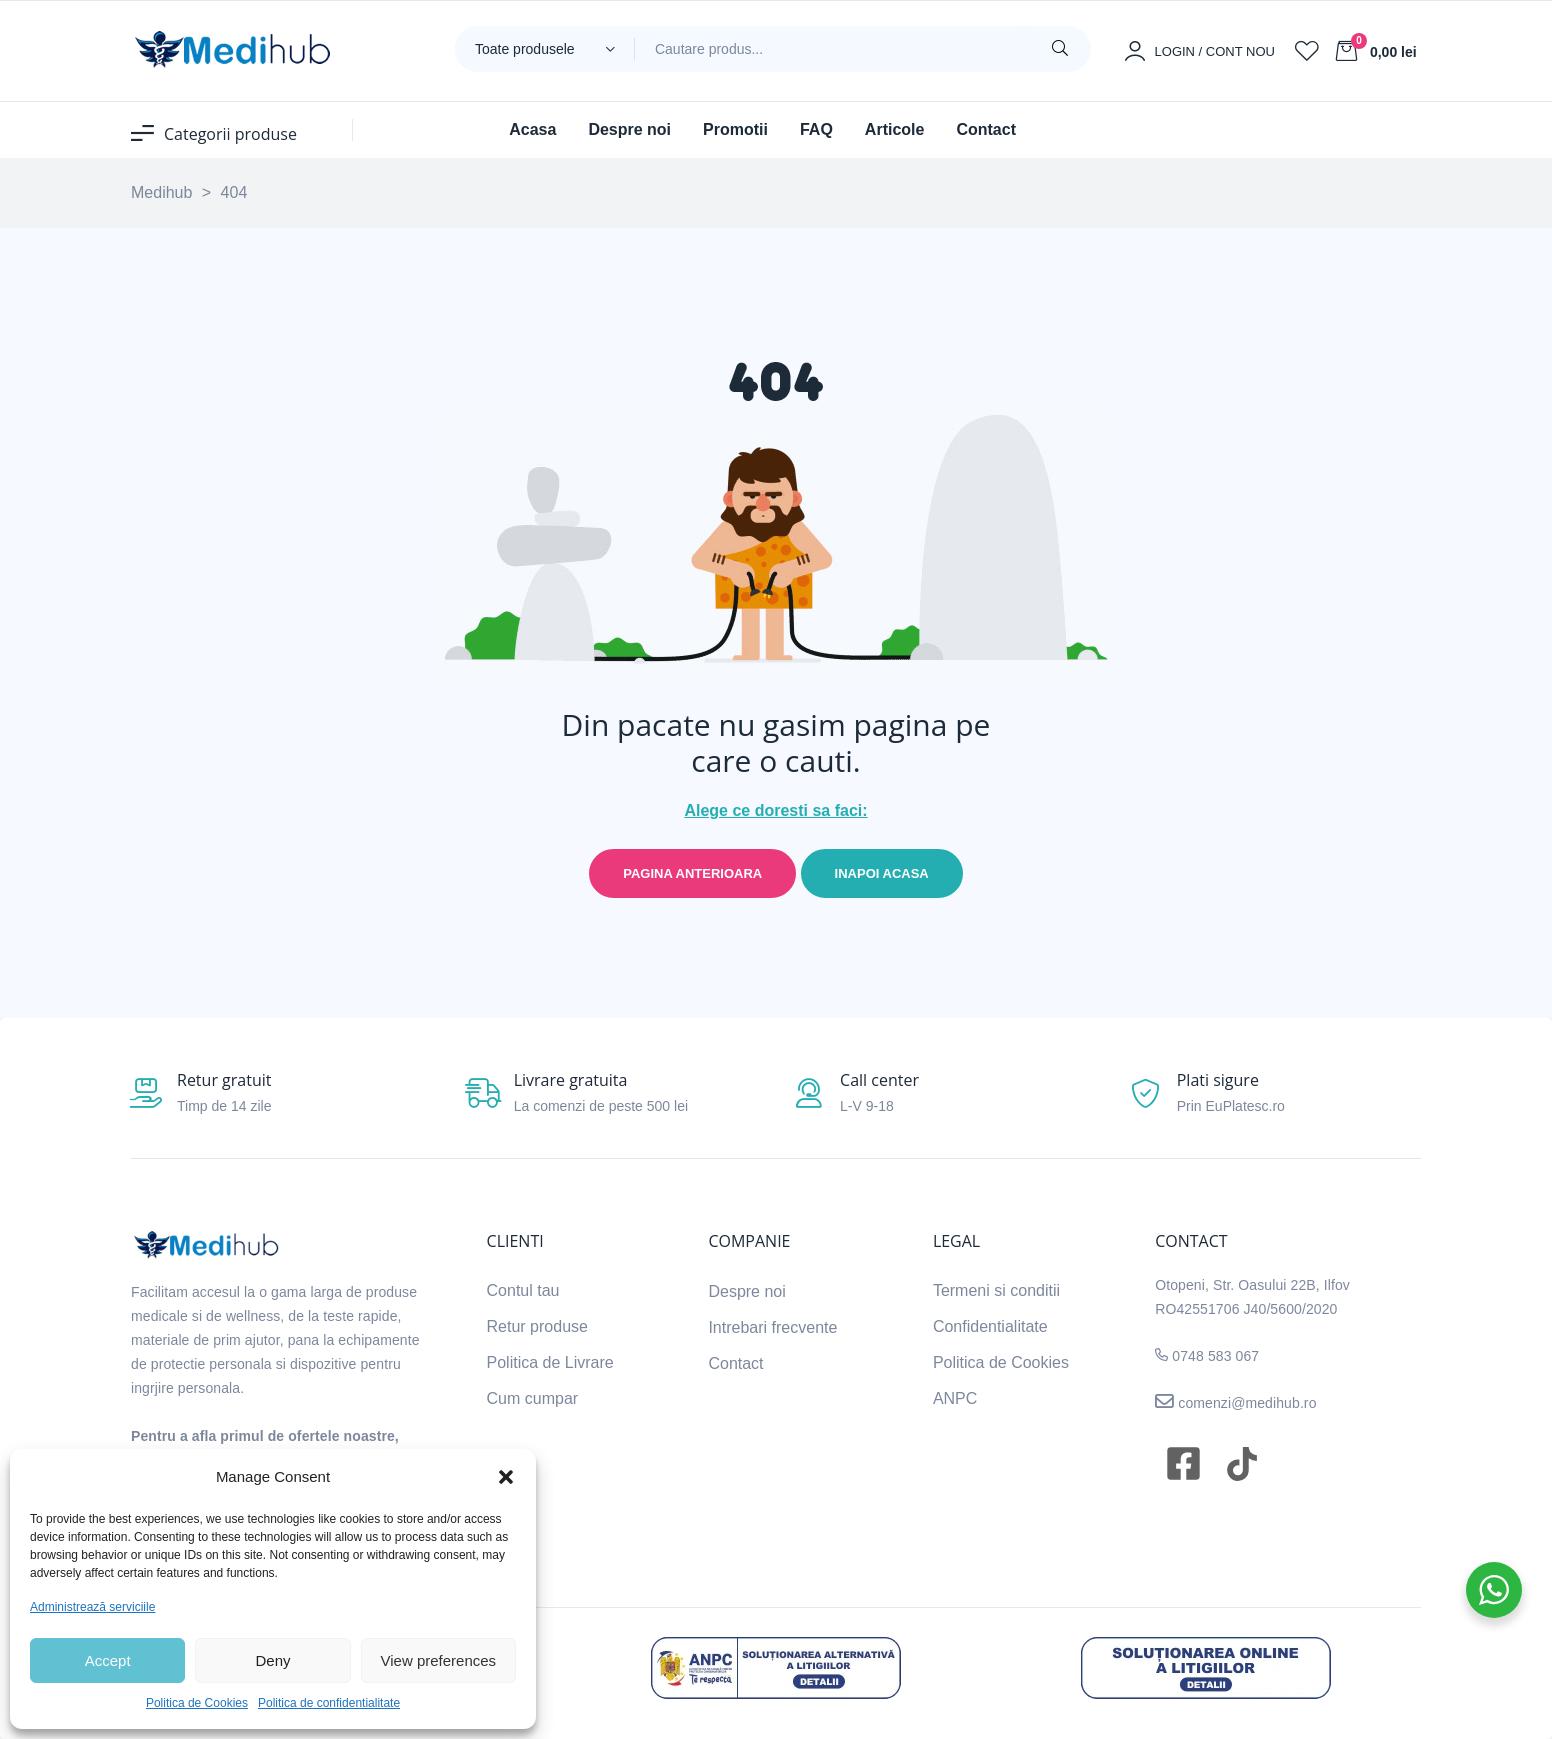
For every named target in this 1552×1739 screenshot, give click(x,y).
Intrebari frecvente (772, 1327)
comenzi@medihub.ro (1245, 1403)
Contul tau (523, 1290)
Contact (735, 1363)
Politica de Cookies (197, 1703)
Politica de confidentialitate (329, 1703)
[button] (506, 1477)
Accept (108, 1660)
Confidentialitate (990, 1326)
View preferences (439, 1660)
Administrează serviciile (92, 1607)
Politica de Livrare (550, 1362)
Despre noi (746, 1291)
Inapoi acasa (882, 873)
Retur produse (537, 1326)
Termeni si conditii (996, 1290)
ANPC (955, 1398)
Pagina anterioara (692, 873)
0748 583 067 (1215, 1356)
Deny (272, 1660)
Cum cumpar (533, 1398)
